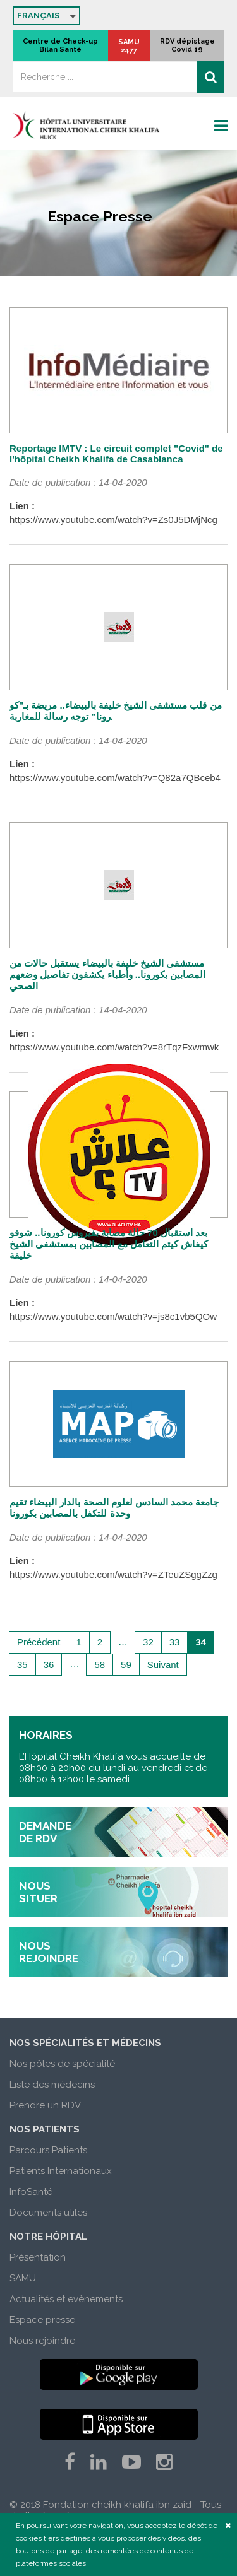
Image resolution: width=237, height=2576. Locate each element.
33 (174, 1642)
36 (49, 1664)
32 (148, 1642)
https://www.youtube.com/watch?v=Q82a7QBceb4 (115, 777)
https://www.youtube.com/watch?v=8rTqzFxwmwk (114, 1047)
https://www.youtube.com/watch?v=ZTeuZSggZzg (113, 1574)
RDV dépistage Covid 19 (187, 45)
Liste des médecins (52, 2084)
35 (22, 1664)
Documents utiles (48, 2212)
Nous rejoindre (42, 2340)
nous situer (38, 1892)
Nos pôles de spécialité (62, 2063)
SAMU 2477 (129, 46)
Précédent (38, 1642)
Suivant (163, 1664)
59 (126, 1664)
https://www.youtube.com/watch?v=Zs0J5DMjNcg (113, 519)
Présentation (37, 2257)
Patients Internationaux (60, 2171)
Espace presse (42, 2320)
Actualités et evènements (66, 2299)
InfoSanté (30, 2191)
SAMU (22, 2278)
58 (99, 1664)
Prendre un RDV (45, 2105)
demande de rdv (45, 1832)
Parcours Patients (48, 2150)
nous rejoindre (48, 1952)
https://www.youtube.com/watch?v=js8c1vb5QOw (113, 1316)
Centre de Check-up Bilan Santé (60, 45)
